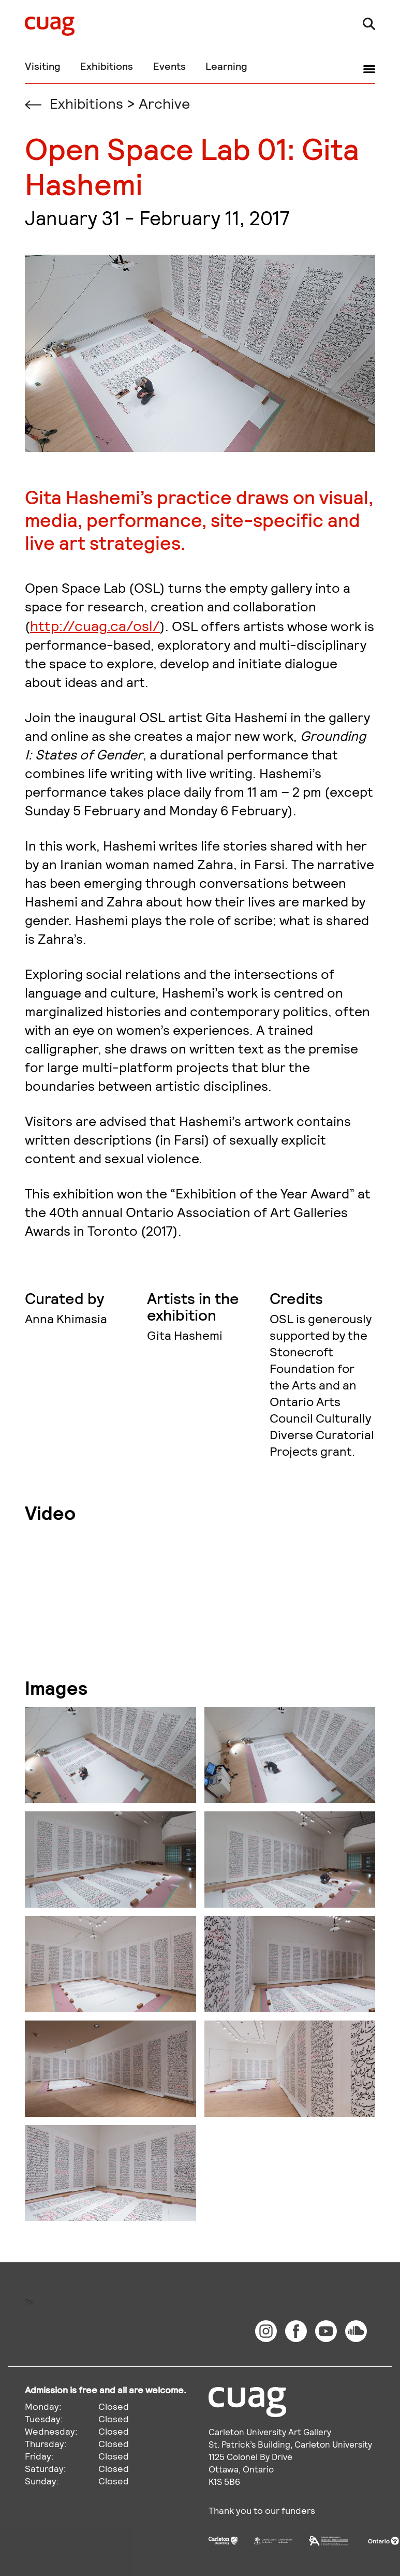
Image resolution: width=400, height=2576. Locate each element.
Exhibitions (106, 66)
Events (169, 66)
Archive (164, 103)
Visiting (43, 66)
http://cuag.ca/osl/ (95, 625)
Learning (226, 66)
